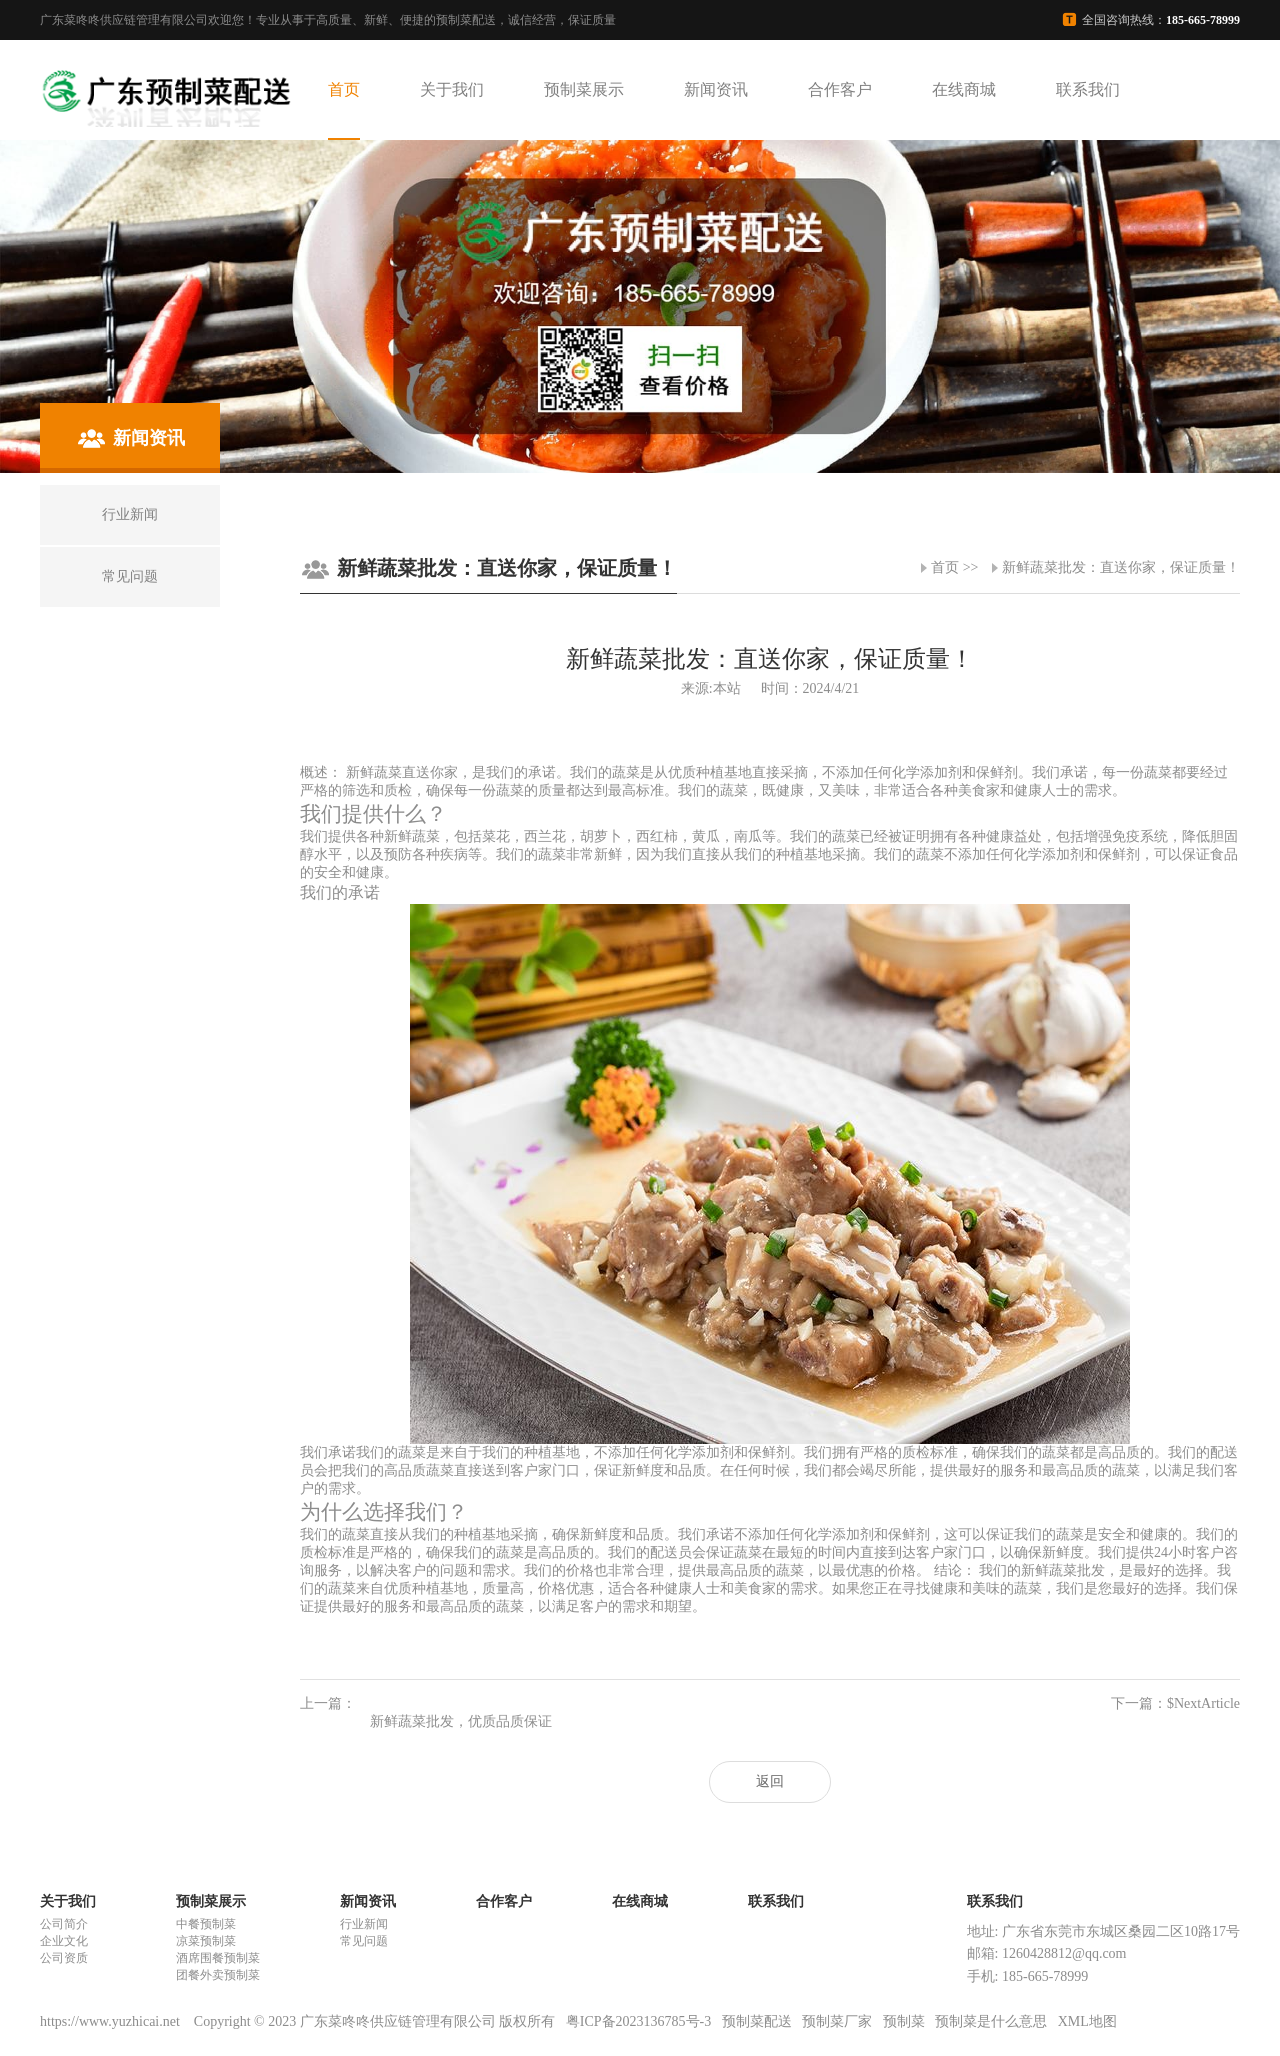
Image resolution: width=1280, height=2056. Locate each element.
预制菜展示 (584, 89)
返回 (770, 1781)
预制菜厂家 (837, 2021)
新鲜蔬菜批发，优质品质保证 (461, 1721)
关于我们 (452, 89)
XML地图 (1087, 2021)
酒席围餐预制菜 (218, 1958)
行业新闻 (364, 1924)
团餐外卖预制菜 (218, 1975)
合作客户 (840, 89)
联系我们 (1088, 89)
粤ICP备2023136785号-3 (638, 2021)
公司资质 (64, 1958)
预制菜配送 (757, 2021)
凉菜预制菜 (206, 1941)
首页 (344, 89)
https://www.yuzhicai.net (111, 2021)
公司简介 (64, 1924)
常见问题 (364, 1941)
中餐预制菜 (206, 1924)
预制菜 (904, 2021)
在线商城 (964, 89)
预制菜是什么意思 (991, 2021)
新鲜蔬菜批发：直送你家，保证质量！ (1121, 567)
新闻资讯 (716, 89)
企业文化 (64, 1941)
